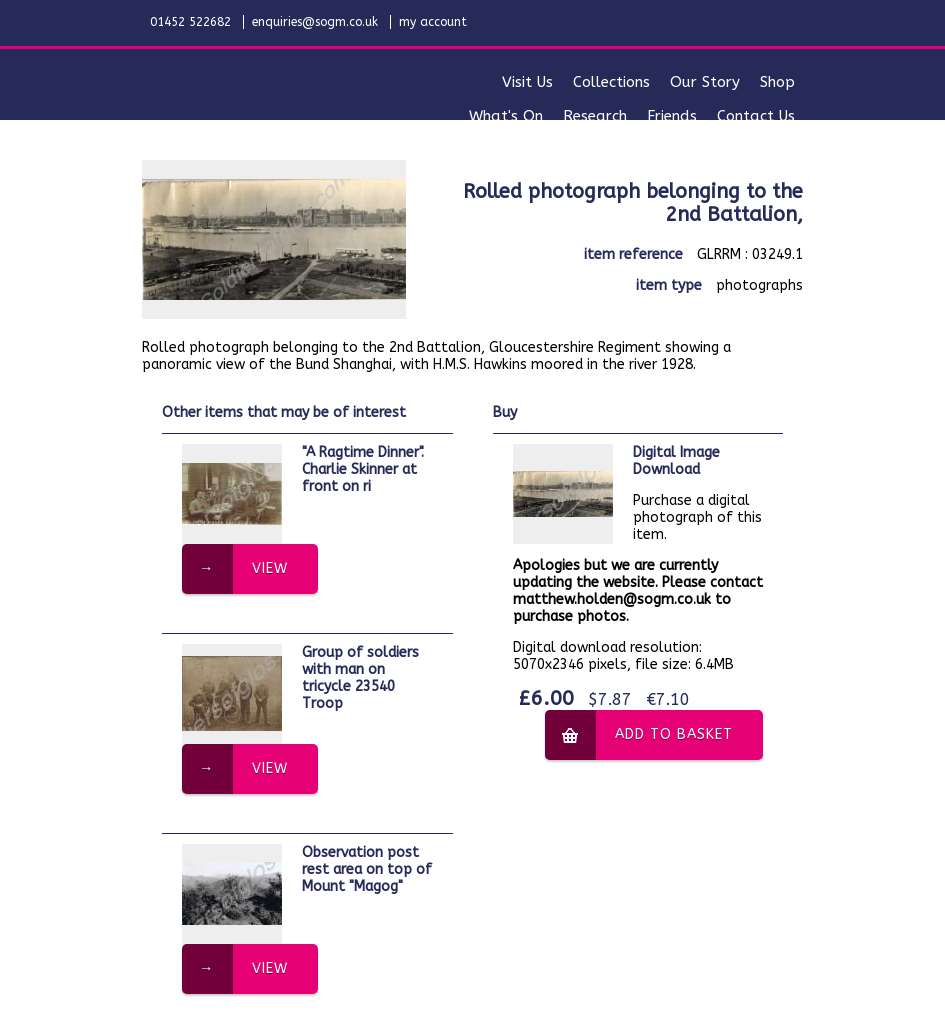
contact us (756, 116)
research (595, 116)
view (270, 568)
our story (705, 82)
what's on (506, 116)
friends (672, 116)
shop (777, 82)
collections (611, 82)
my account (433, 22)
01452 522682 (190, 22)
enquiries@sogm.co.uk (315, 22)
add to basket (674, 734)
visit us (527, 82)
